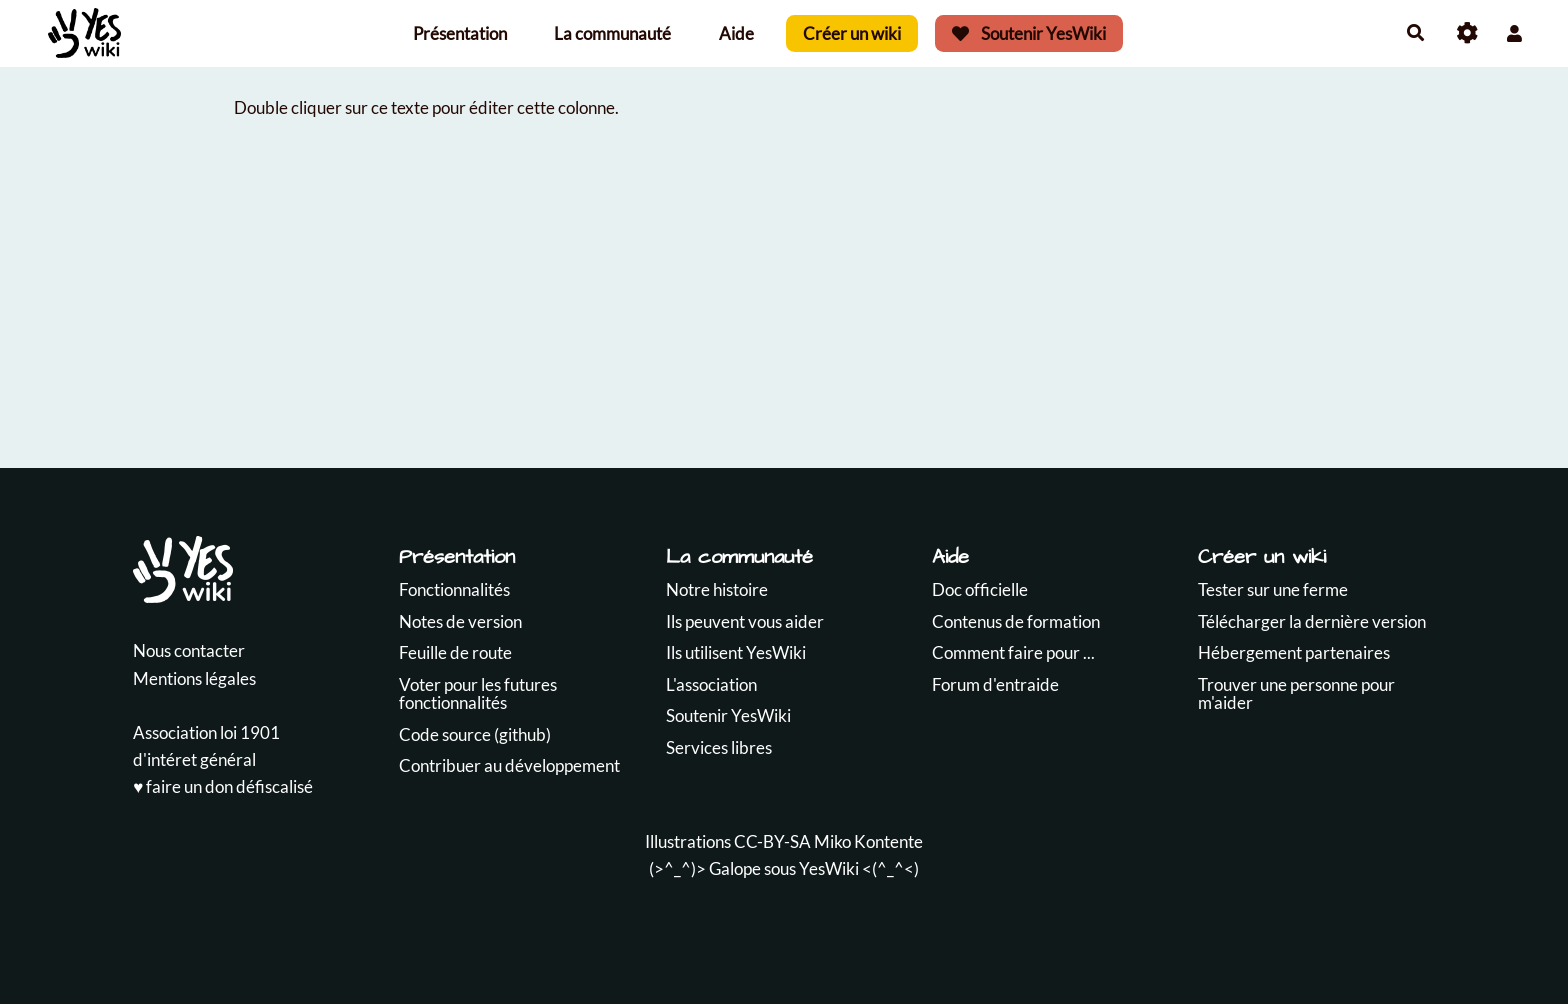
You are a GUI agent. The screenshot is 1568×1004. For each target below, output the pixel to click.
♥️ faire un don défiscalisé (223, 786)
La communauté (612, 33)
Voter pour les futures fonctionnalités (478, 694)
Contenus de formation (1016, 621)
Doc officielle (980, 589)
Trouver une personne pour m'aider (1296, 694)
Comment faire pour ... (1013, 652)
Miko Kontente (868, 841)
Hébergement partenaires (1294, 652)
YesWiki (829, 868)
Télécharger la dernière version (1312, 621)
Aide (736, 33)
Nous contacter (189, 650)
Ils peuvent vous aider (745, 621)
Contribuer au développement (509, 765)
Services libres (719, 747)
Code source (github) (475, 734)
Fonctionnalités (454, 589)
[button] (1514, 33)
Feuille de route (455, 652)
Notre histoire (717, 589)
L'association (711, 684)
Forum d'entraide (995, 684)
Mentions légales (194, 678)
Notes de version (460, 621)
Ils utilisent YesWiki (736, 652)
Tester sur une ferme (1273, 589)
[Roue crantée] (1467, 33)
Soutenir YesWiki (1029, 33)
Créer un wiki (852, 33)
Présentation (460, 33)
